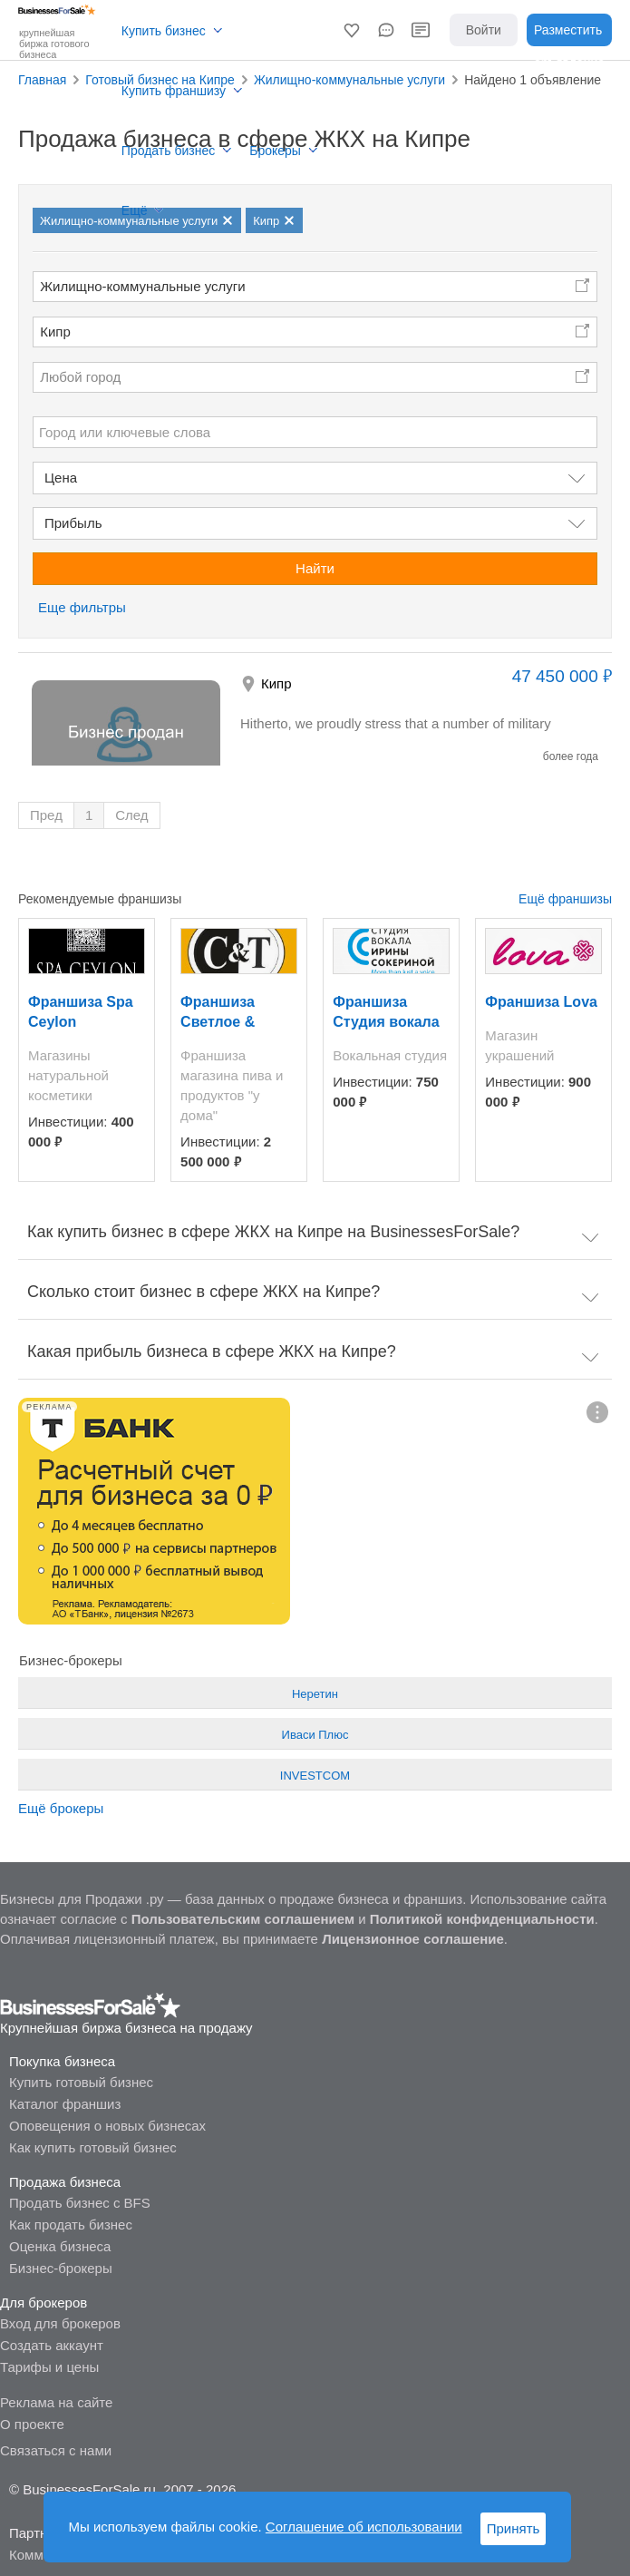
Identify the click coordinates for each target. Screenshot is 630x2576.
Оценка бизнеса (60, 2246)
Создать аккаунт (51, 2345)
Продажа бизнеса (65, 2182)
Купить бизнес (163, 31)
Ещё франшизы (565, 899)
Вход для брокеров (60, 2323)
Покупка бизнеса (62, 2061)
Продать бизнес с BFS (79, 2202)
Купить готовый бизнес (81, 2082)
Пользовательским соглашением (242, 1919)
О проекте (32, 2424)
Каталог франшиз (65, 2104)
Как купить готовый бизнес (93, 2147)
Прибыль (73, 523)
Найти (315, 568)
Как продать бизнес (70, 2224)
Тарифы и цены (49, 2367)
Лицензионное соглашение (413, 1939)
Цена (60, 477)
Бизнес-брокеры (60, 2268)
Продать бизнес (168, 150)
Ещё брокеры (60, 1808)
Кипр (55, 331)
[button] (352, 30)
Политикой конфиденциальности (482, 1919)
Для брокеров (43, 2302)
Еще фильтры (82, 607)
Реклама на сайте (56, 2402)
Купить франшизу (173, 90)
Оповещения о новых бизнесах (107, 2125)
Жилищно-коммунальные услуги (142, 286)
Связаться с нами (55, 2450)
